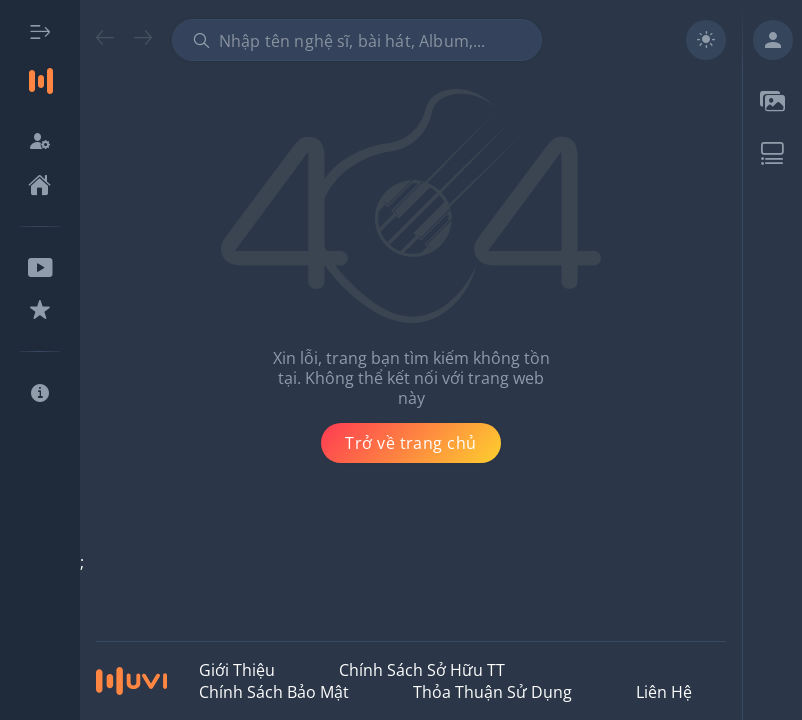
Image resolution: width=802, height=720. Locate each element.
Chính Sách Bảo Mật (274, 692)
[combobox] (357, 40)
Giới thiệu (237, 670)
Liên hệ (664, 692)
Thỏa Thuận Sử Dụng (492, 692)
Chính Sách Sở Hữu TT (422, 670)
